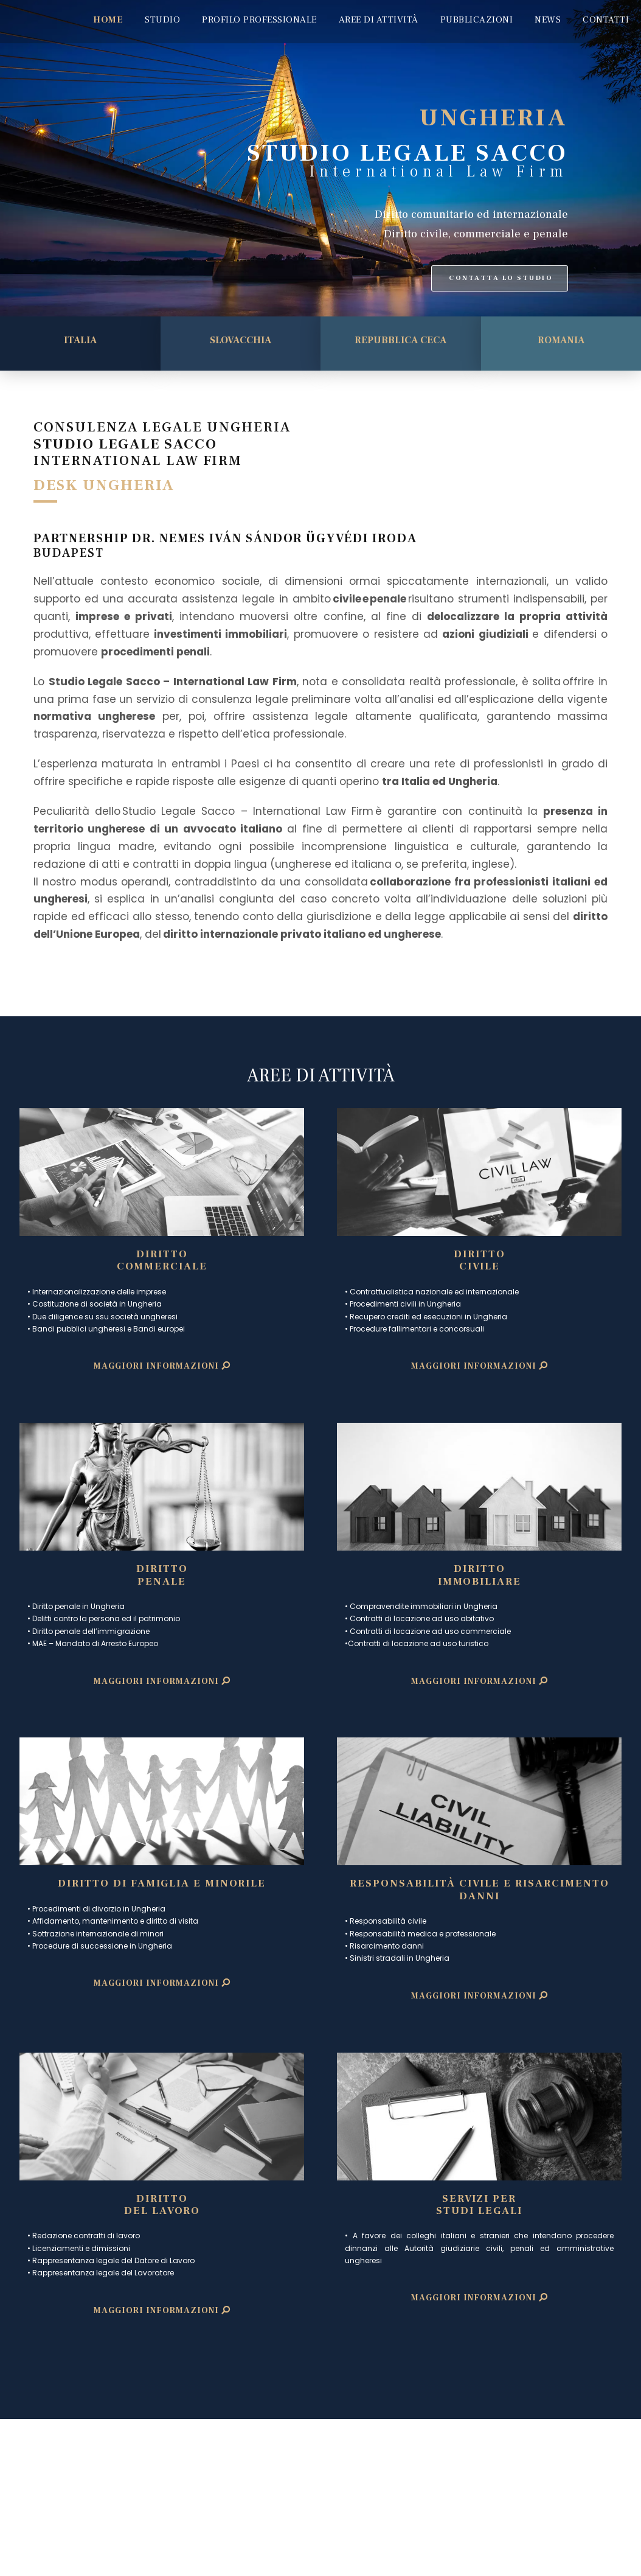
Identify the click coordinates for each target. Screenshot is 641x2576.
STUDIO (162, 20)
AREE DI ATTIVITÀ (378, 20)
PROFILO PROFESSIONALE (259, 20)
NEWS (548, 20)
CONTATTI (606, 20)
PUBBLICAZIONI (476, 20)
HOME (108, 20)
